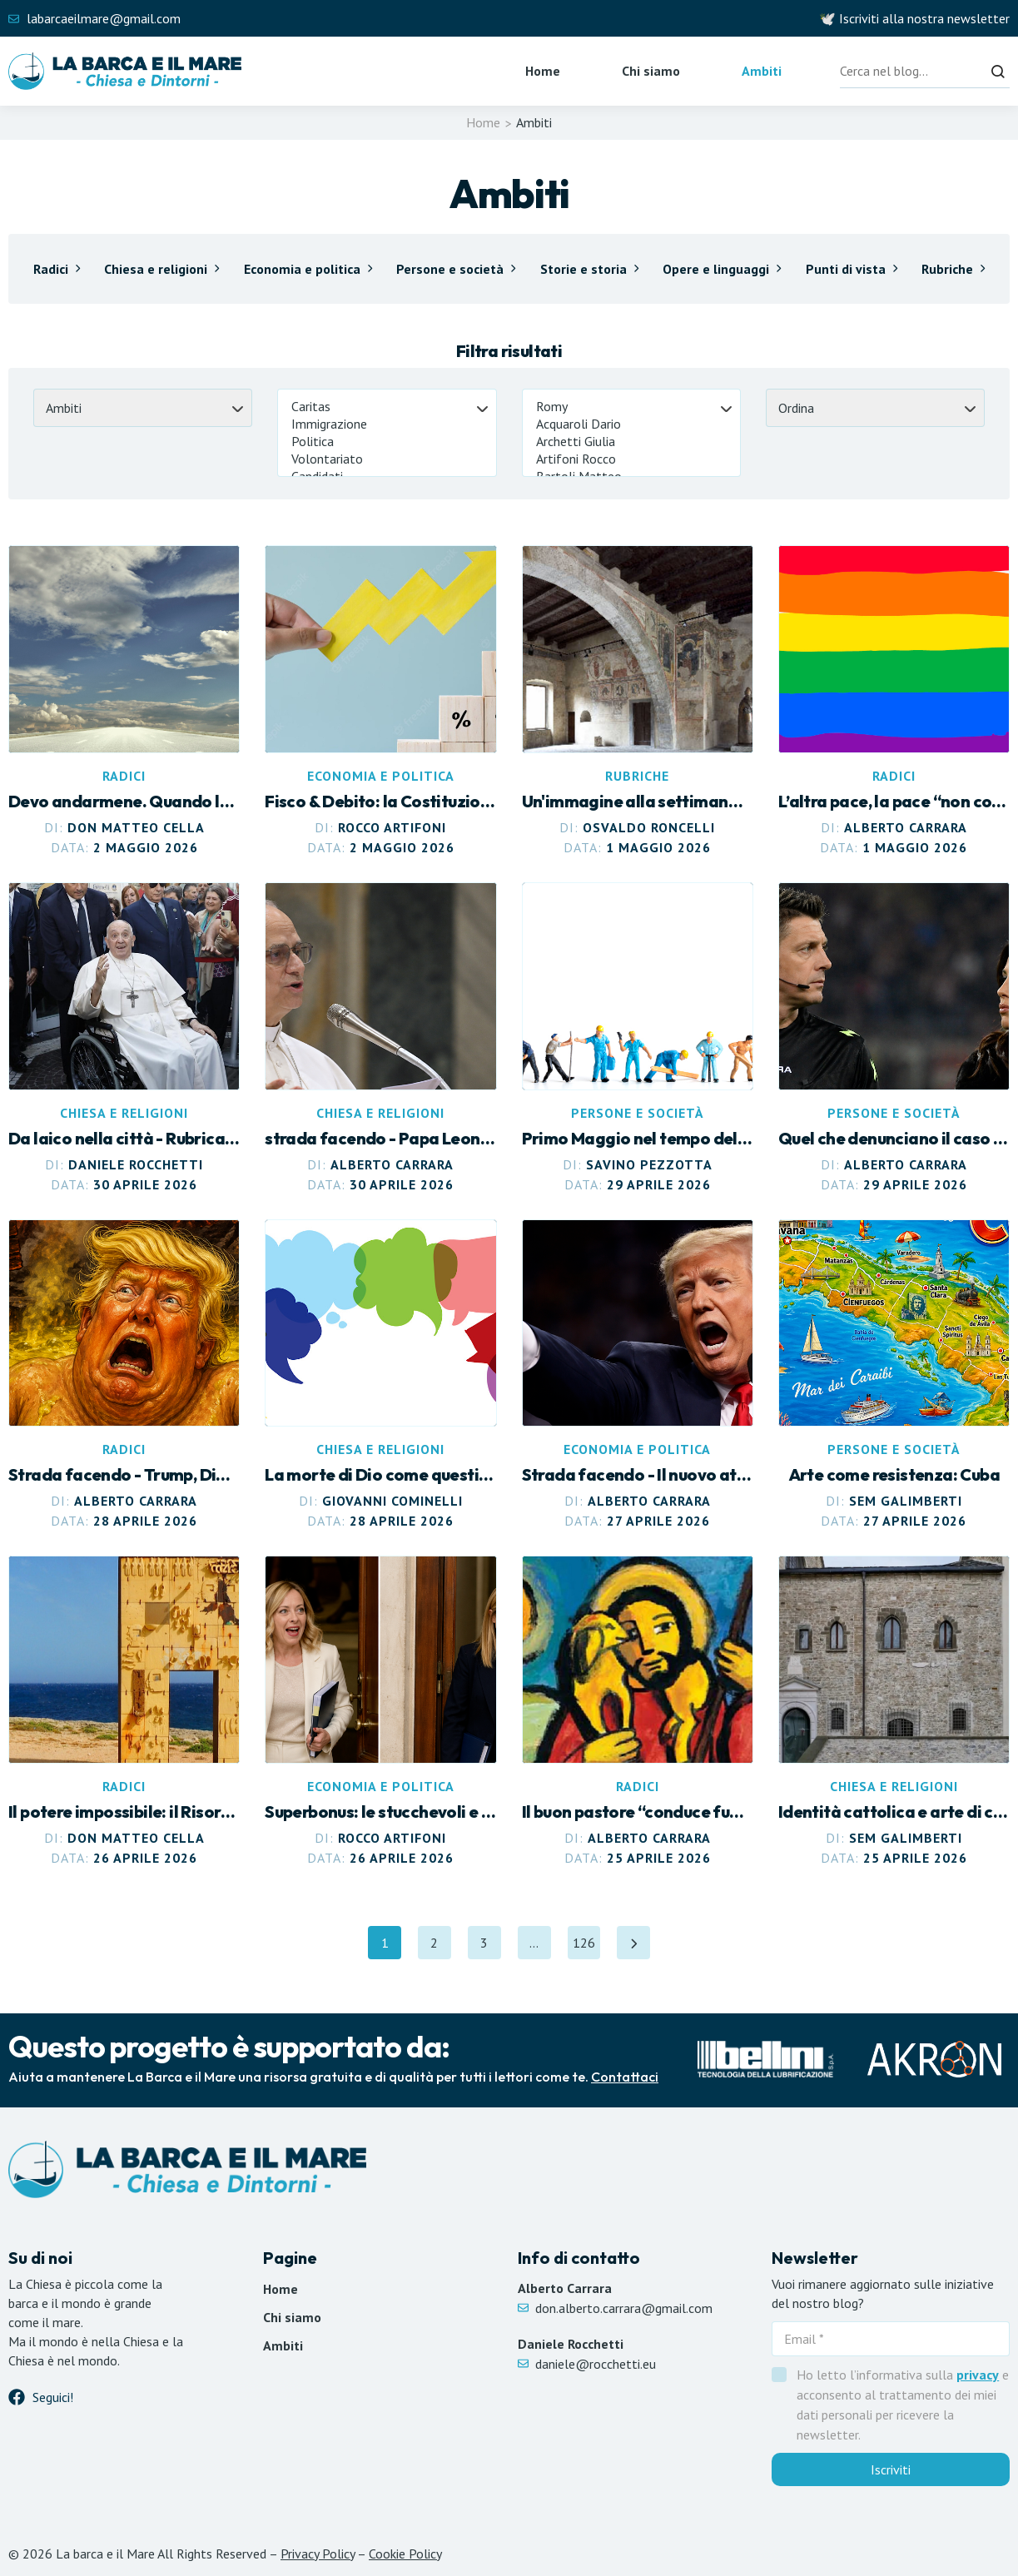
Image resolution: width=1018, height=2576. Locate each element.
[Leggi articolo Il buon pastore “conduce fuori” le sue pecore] (637, 1712)
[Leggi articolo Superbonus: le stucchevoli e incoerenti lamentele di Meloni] (380, 1712)
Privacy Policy (318, 2553)
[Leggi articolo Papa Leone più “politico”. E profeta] (380, 1038)
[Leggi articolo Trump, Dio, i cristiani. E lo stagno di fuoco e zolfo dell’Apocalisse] (124, 1375)
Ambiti (762, 70)
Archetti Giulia (631, 441)
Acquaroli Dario (631, 424)
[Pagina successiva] (634, 1942)
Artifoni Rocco (631, 459)
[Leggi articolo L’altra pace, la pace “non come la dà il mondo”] (894, 701)
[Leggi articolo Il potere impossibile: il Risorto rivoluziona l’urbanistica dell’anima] (124, 1712)
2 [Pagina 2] (440, 1946)
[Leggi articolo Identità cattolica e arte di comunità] (894, 1712)
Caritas (387, 406)
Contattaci (624, 2076)
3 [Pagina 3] (490, 1946)
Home (542, 70)
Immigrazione (387, 424)
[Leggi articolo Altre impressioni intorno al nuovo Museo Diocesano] (637, 701)
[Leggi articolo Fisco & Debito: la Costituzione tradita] (380, 701)
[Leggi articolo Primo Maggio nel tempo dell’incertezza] (637, 1038)
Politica (387, 441)
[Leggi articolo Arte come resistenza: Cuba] (894, 1375)
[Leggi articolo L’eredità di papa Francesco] (124, 1038)
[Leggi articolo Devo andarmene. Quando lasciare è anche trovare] (124, 701)
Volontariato (387, 459)
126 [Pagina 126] (587, 1946)
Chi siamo (651, 70)
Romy (631, 406)
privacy (977, 2374)
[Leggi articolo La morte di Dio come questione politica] (380, 1375)
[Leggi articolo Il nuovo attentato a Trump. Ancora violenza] (637, 1375)
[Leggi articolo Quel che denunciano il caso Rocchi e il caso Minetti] (894, 1038)
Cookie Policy (405, 2553)
